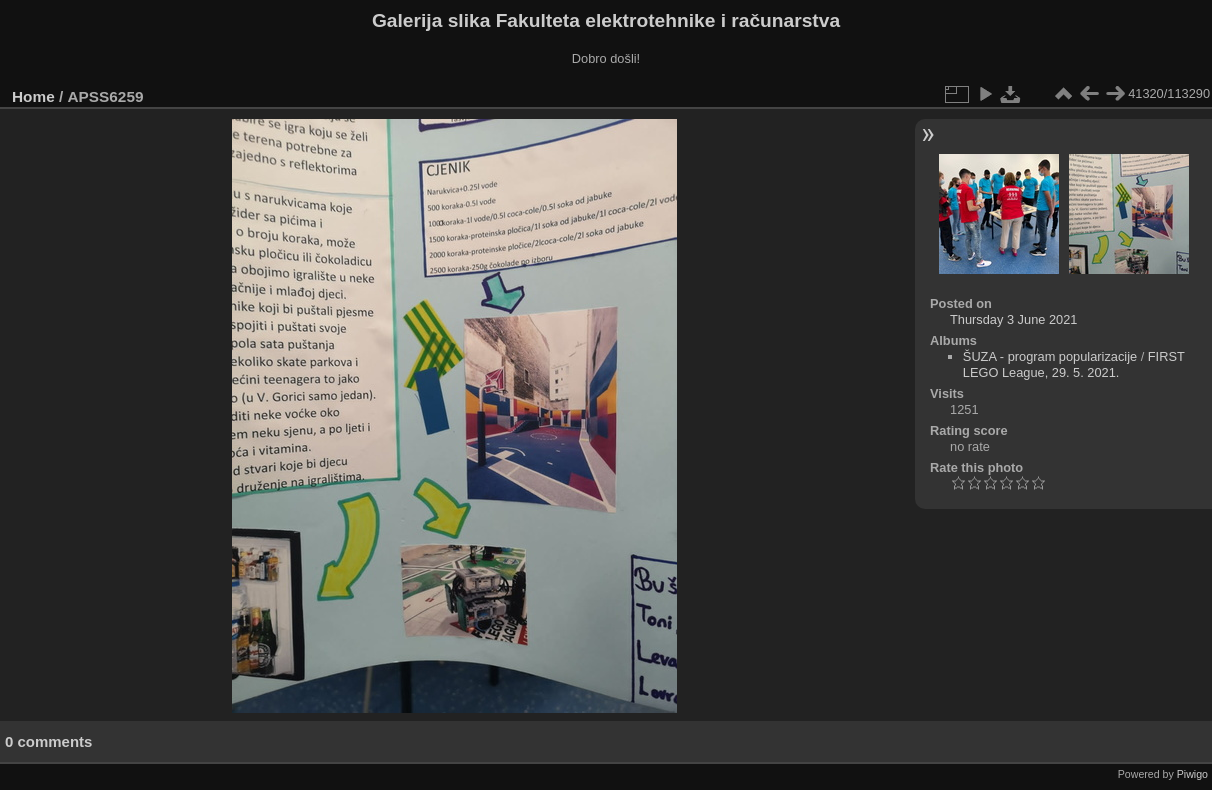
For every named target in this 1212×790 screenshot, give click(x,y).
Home (33, 96)
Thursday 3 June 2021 (1013, 319)
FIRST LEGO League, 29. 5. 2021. (1074, 364)
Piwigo (1192, 774)
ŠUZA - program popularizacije (1050, 356)
